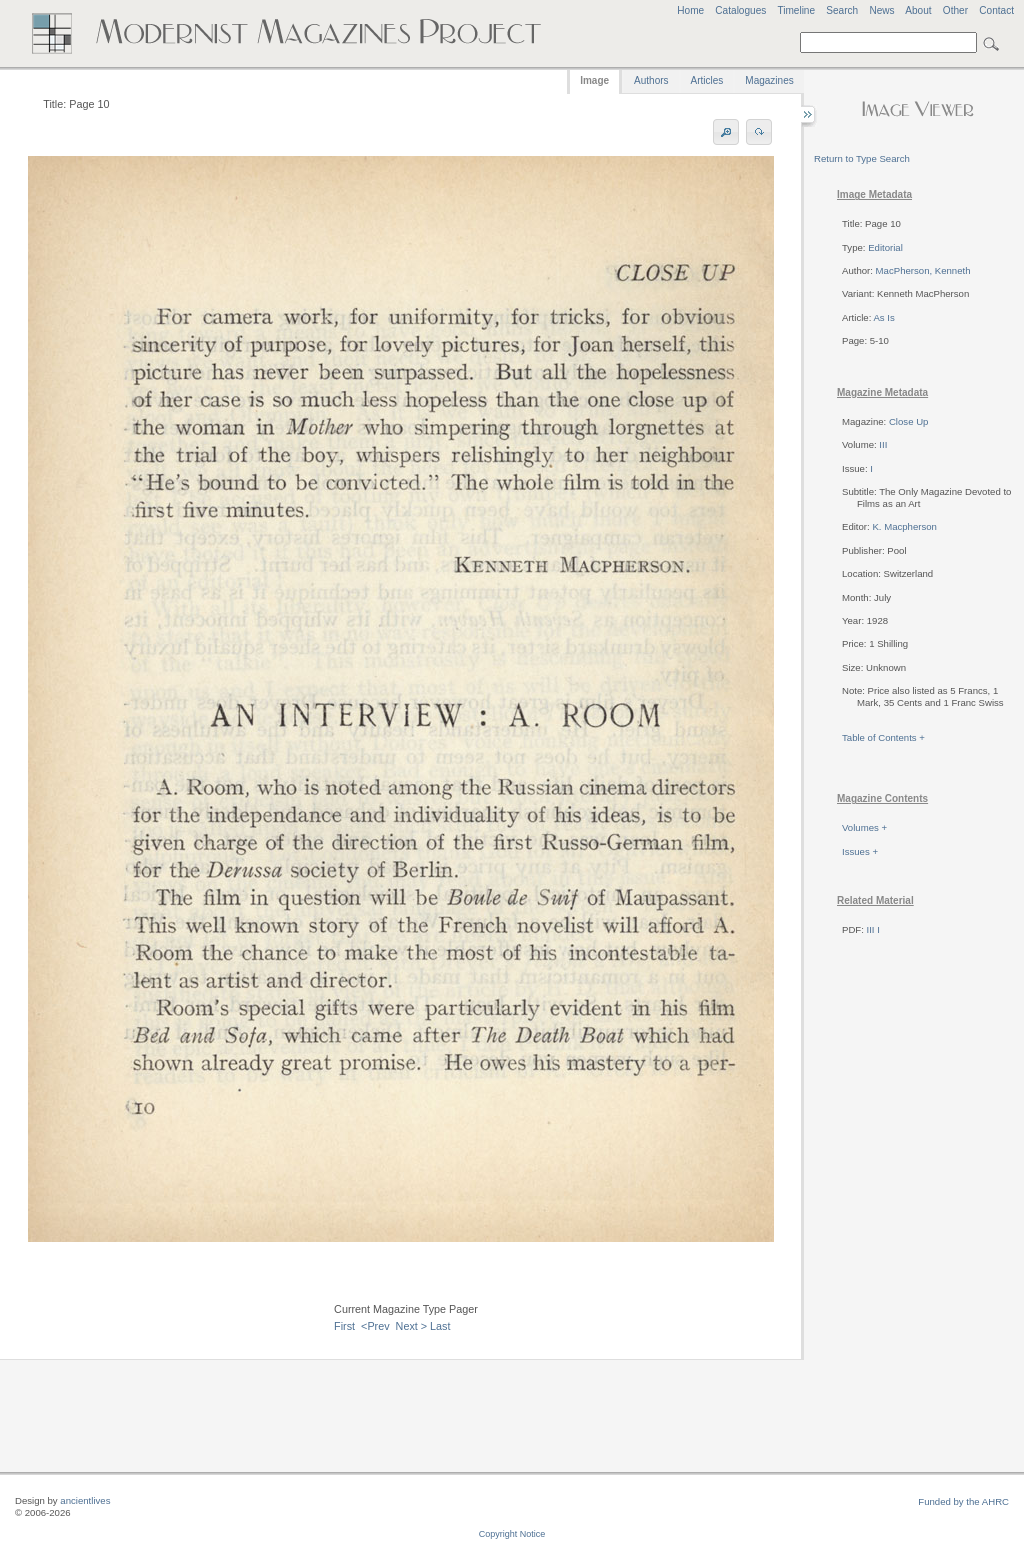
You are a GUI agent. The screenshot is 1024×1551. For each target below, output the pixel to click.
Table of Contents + (883, 737)
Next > (412, 1326)
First (344, 1326)
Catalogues (740, 10)
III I (873, 929)
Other (955, 10)
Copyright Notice (512, 1534)
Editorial (885, 247)
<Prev (375, 1326)
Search (842, 10)
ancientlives (85, 1500)
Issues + (860, 851)
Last (440, 1326)
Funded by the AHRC (963, 1501)
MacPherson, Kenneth (923, 270)
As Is (883, 317)
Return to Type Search (862, 158)
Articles (707, 80)
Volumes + (864, 827)
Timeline (796, 10)
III (883, 444)
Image (594, 80)
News (881, 10)
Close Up (908, 421)
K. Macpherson (904, 526)
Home (690, 10)
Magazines (769, 80)
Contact (996, 10)
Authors (651, 80)
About (918, 10)
